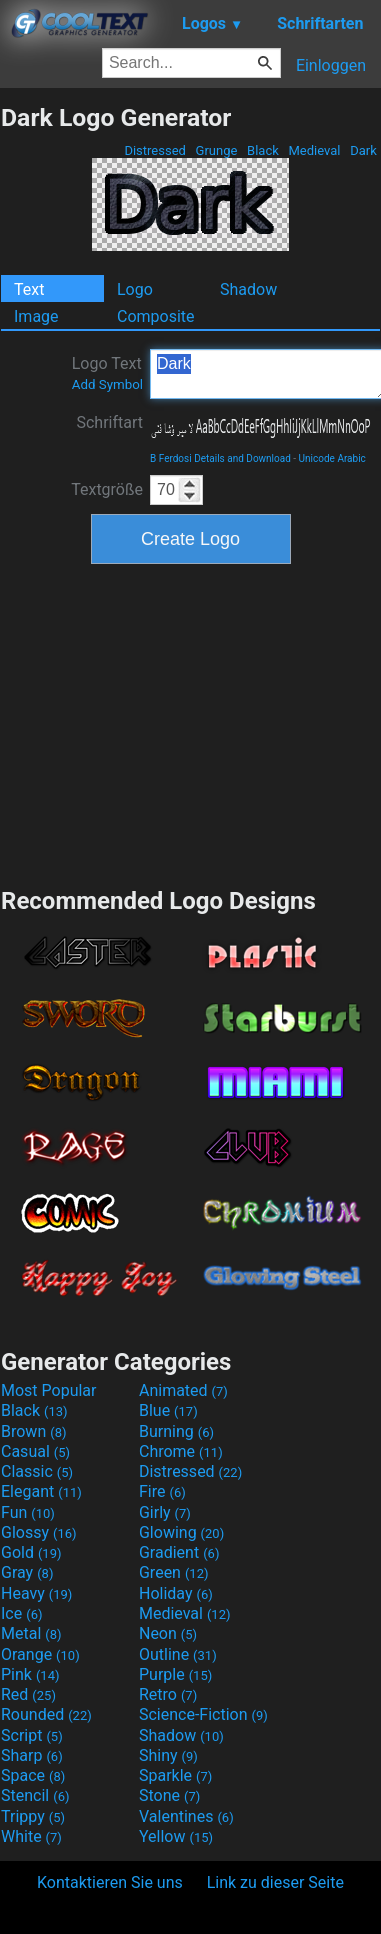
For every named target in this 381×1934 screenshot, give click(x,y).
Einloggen (331, 65)
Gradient (179, 1552)
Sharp (32, 1755)
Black (263, 150)
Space (33, 1775)
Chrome (181, 1451)
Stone (169, 1795)
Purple (175, 1674)
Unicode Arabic (332, 458)
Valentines (186, 1816)
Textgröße (107, 489)
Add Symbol (107, 384)
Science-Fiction (203, 1714)
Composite (156, 316)
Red (28, 1694)
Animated (183, 1390)
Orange (40, 1654)
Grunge (216, 150)
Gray (27, 1572)
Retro (168, 1694)
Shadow (248, 289)
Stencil (35, 1795)
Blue (168, 1410)
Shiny (168, 1755)
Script (32, 1735)
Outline (178, 1654)
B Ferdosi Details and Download (220, 458)
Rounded (46, 1714)
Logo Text (107, 373)
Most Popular (49, 1390)
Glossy (39, 1532)
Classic (37, 1471)
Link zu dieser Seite (275, 1882)
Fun (28, 1512)
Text (29, 289)
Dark (363, 150)
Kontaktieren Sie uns (110, 1882)
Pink (30, 1674)
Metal (31, 1633)
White (31, 1836)
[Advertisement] (191, 723)
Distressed (155, 150)
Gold (31, 1552)
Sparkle (175, 1775)
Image (36, 316)
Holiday (176, 1593)
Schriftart (109, 422)
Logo (135, 289)
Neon (168, 1633)
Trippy (33, 1816)
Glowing (181, 1532)
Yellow (176, 1836)
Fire (162, 1491)
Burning (176, 1431)
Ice (21, 1613)
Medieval (314, 150)
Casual (35, 1451)
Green (174, 1572)
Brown (33, 1431)
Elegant (41, 1491)
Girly (165, 1512)
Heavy (36, 1593)
